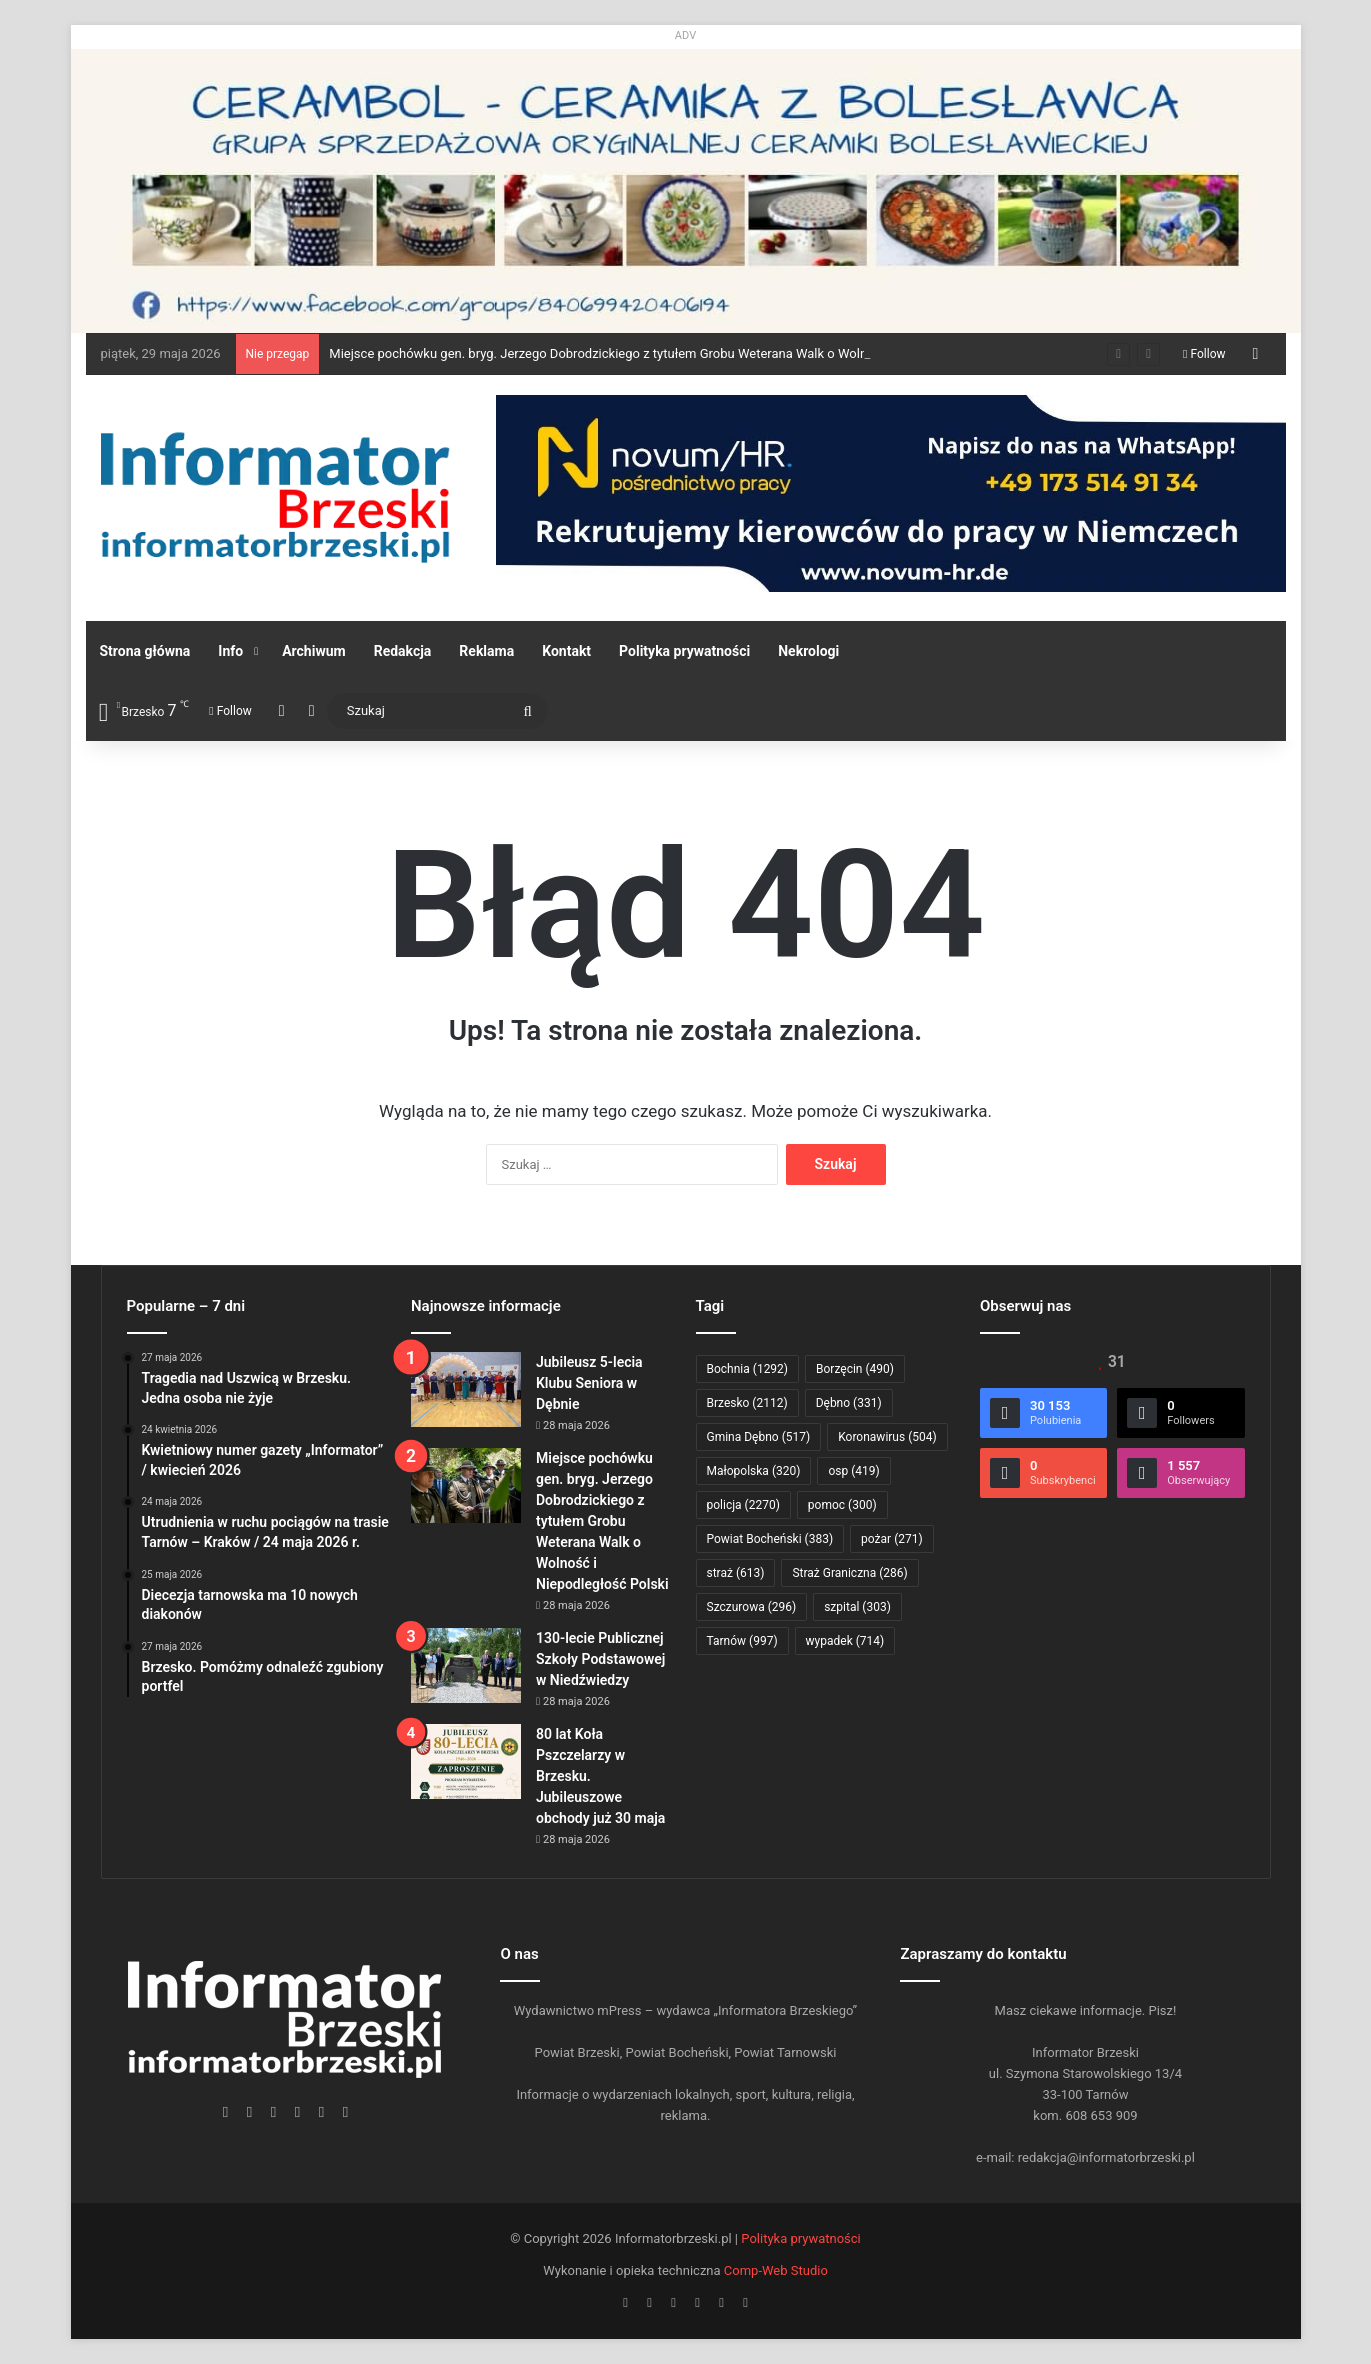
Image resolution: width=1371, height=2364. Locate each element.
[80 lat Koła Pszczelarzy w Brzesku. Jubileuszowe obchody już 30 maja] (466, 1761)
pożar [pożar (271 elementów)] (892, 1539)
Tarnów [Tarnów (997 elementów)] (742, 1641)
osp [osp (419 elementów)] (853, 1471)
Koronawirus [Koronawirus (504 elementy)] (887, 1437)
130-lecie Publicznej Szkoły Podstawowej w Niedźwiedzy (600, 1659)
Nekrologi (808, 651)
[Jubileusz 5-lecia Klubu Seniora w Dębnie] (466, 1389)
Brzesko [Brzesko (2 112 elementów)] (747, 1403)
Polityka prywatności (684, 651)
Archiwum (314, 651)
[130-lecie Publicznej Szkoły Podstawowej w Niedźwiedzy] (466, 1665)
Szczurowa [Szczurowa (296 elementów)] (752, 1607)
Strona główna (145, 651)
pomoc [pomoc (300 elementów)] (842, 1505)
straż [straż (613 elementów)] (736, 1573)
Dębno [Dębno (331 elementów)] (849, 1403)
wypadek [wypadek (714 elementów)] (845, 1641)
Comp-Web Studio (776, 2270)
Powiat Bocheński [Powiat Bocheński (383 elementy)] (770, 1539)
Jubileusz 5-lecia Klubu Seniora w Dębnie (589, 1383)
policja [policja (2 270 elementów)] (743, 1505)
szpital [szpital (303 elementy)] (857, 1607)
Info (230, 651)
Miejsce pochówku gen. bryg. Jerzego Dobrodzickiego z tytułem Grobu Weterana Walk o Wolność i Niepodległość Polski (674, 353)
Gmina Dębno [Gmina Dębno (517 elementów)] (759, 1437)
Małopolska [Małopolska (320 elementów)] (754, 1471)
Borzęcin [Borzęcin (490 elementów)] (855, 1369)
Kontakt (566, 651)
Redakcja (403, 651)
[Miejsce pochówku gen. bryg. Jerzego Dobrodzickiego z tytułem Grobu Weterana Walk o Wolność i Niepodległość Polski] (466, 1485)
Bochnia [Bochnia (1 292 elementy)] (748, 1369)
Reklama (486, 651)
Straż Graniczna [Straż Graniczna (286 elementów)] (849, 1573)
